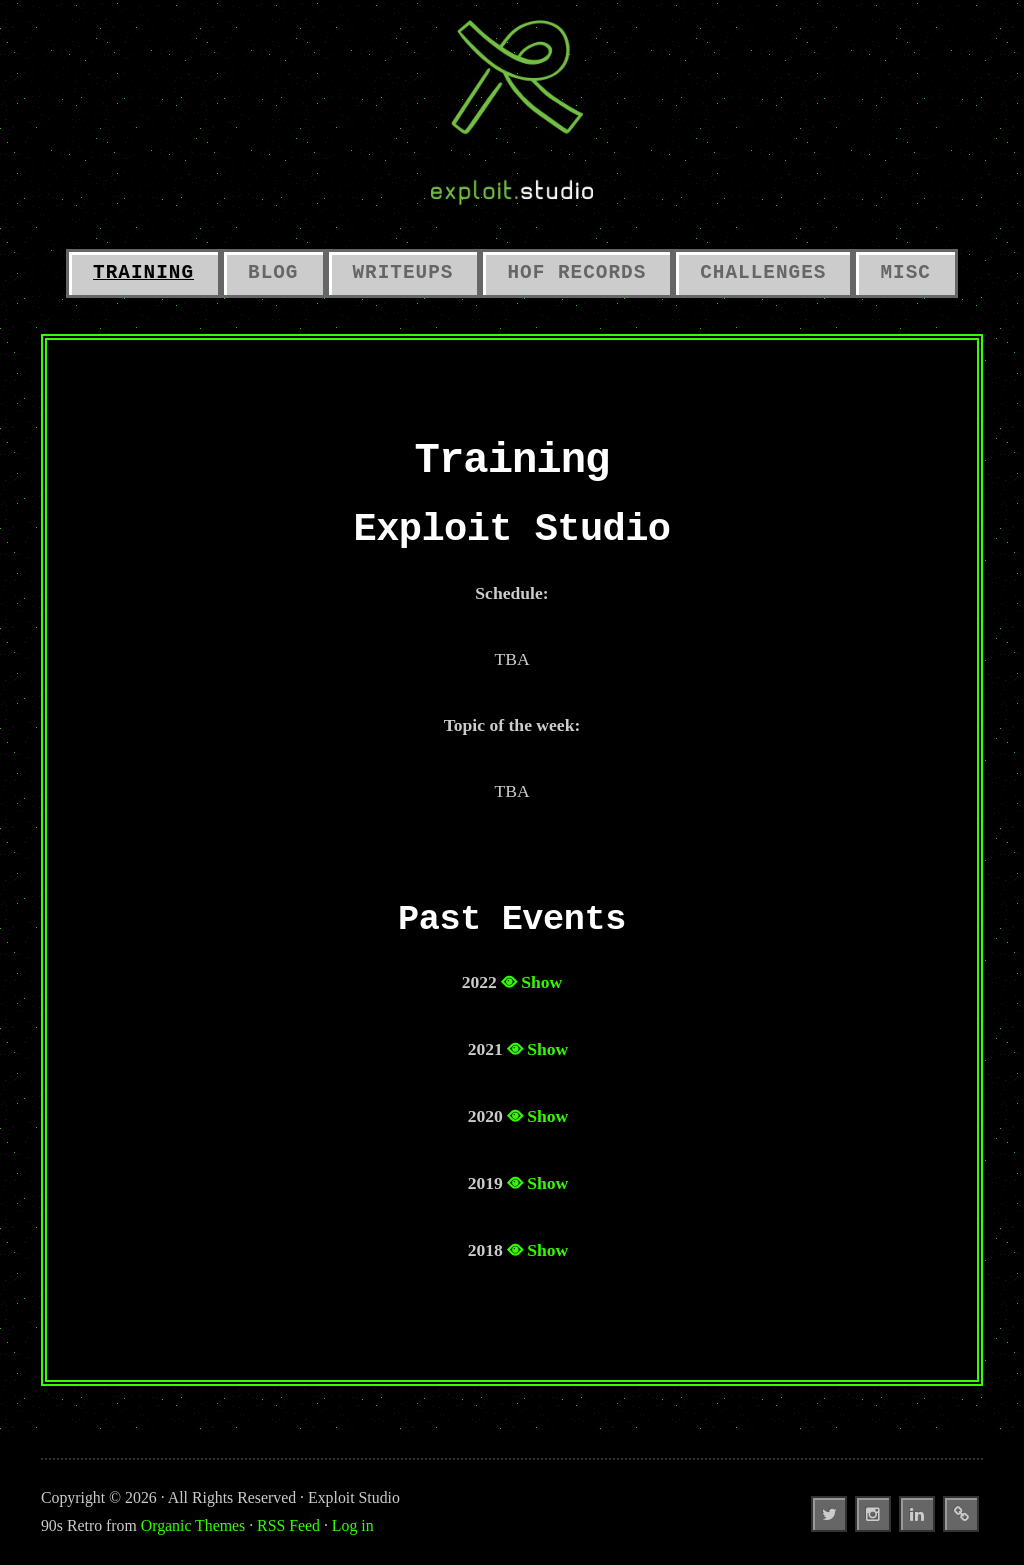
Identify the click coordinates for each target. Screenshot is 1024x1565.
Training (143, 273)
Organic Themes (193, 1525)
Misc (905, 273)
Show (541, 982)
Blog (273, 273)
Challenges (763, 273)
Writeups (403, 273)
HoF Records (576, 273)
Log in (353, 1525)
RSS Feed (288, 1525)
